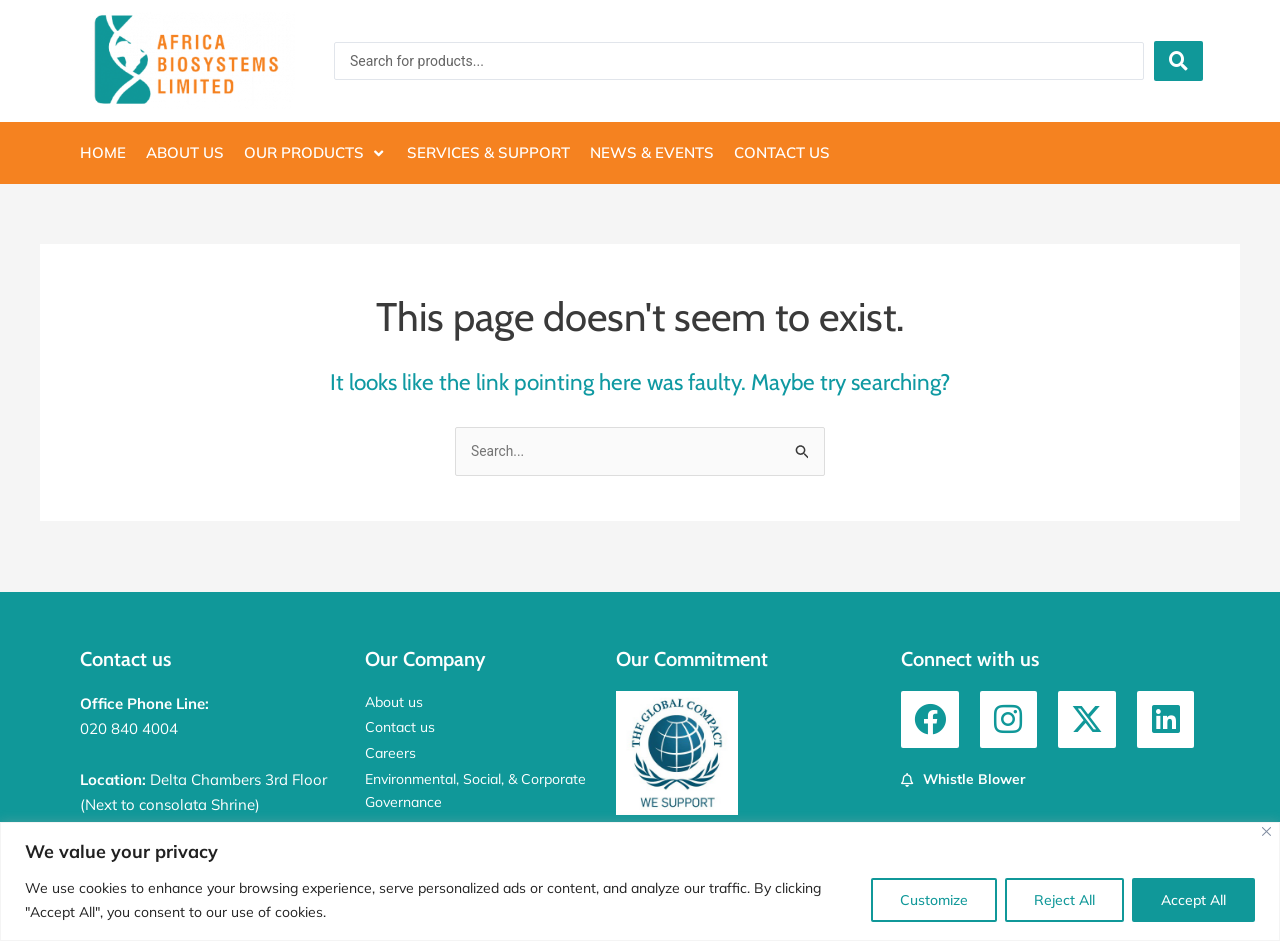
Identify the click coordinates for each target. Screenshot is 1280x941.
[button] (315, 153)
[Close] (1266, 831)
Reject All (1064, 900)
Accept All (1193, 900)
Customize (934, 900)
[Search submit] (1178, 61)
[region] (640, 881)
